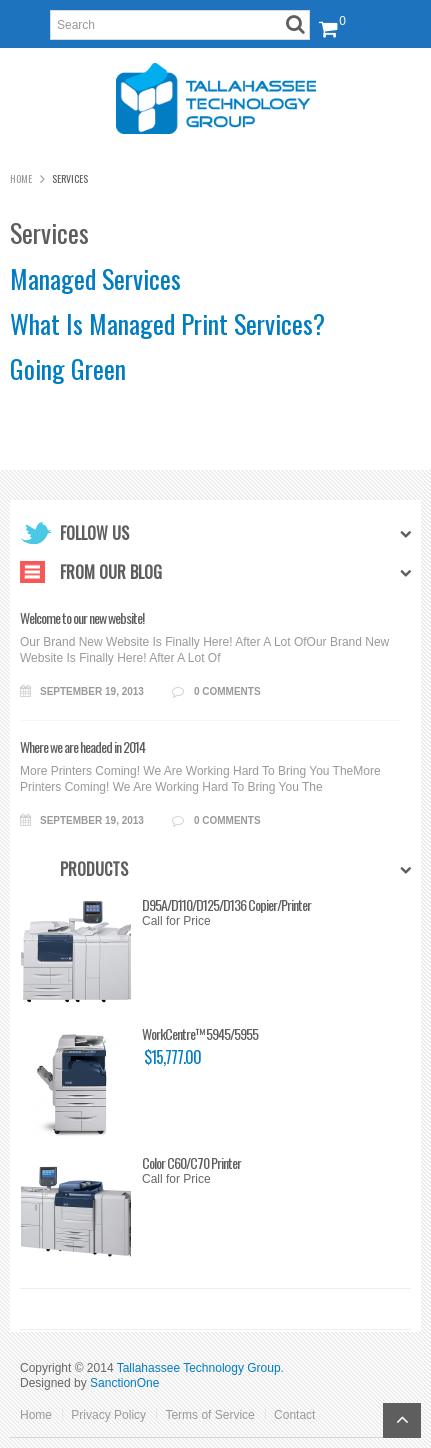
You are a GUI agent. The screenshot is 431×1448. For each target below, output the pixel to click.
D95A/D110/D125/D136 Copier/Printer (165, 905)
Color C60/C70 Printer (130, 1163)
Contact (294, 1415)
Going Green (68, 368)
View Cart (325, 17)
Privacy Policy (108, 1415)
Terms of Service (209, 1415)
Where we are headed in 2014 (82, 747)
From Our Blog (111, 572)
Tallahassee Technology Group (199, 1368)
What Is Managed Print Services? (167, 323)
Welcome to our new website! (82, 618)
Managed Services (95, 278)
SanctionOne (124, 1383)
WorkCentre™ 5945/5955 (139, 1034)
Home (21, 178)
